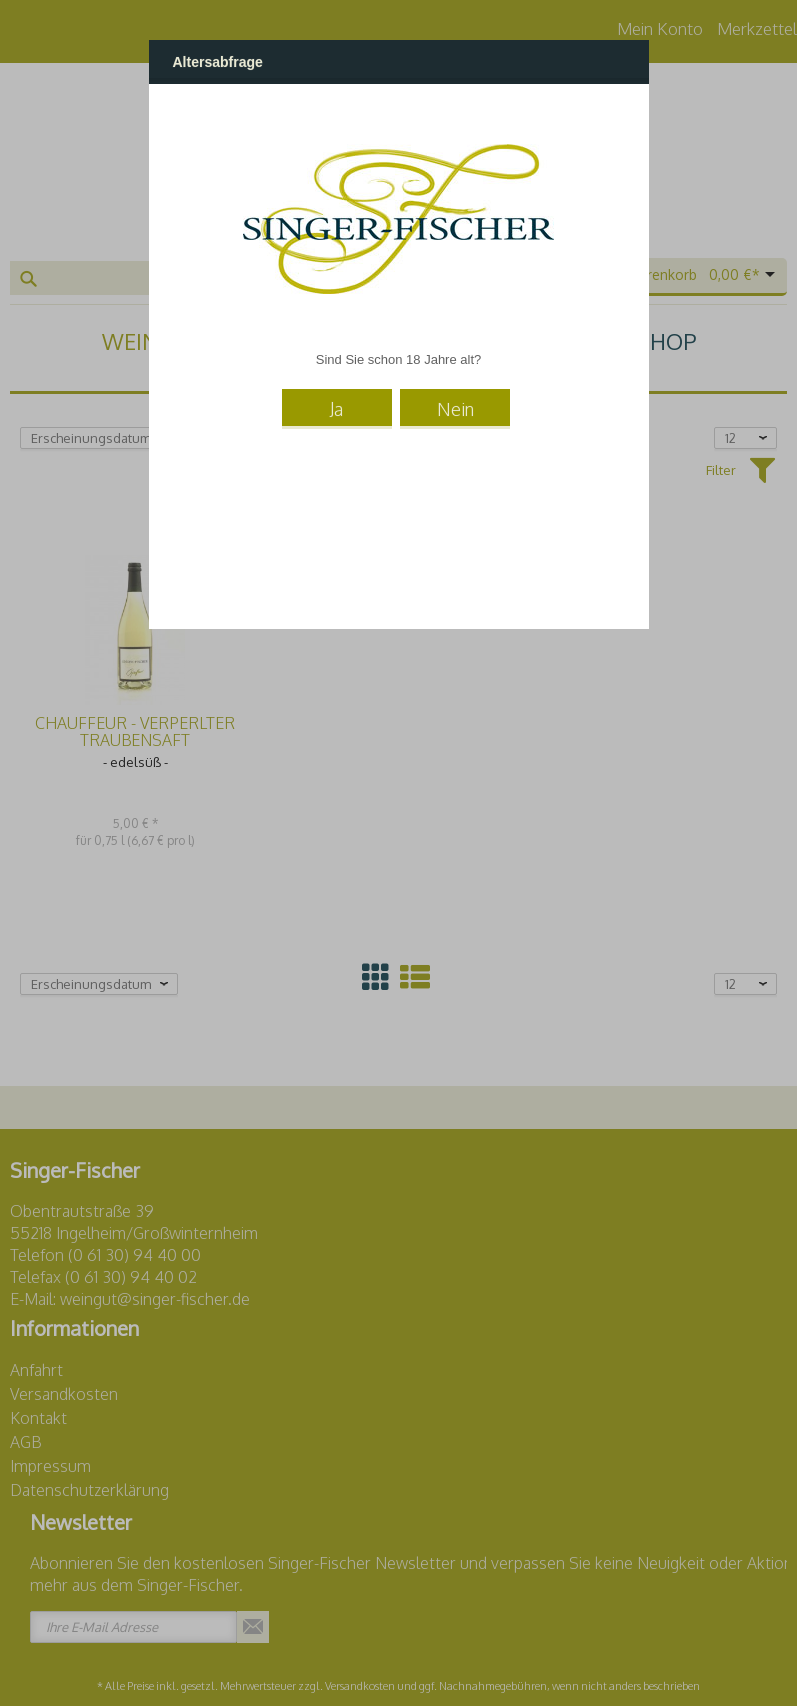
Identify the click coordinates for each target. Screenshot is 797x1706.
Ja (336, 409)
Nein (455, 409)
